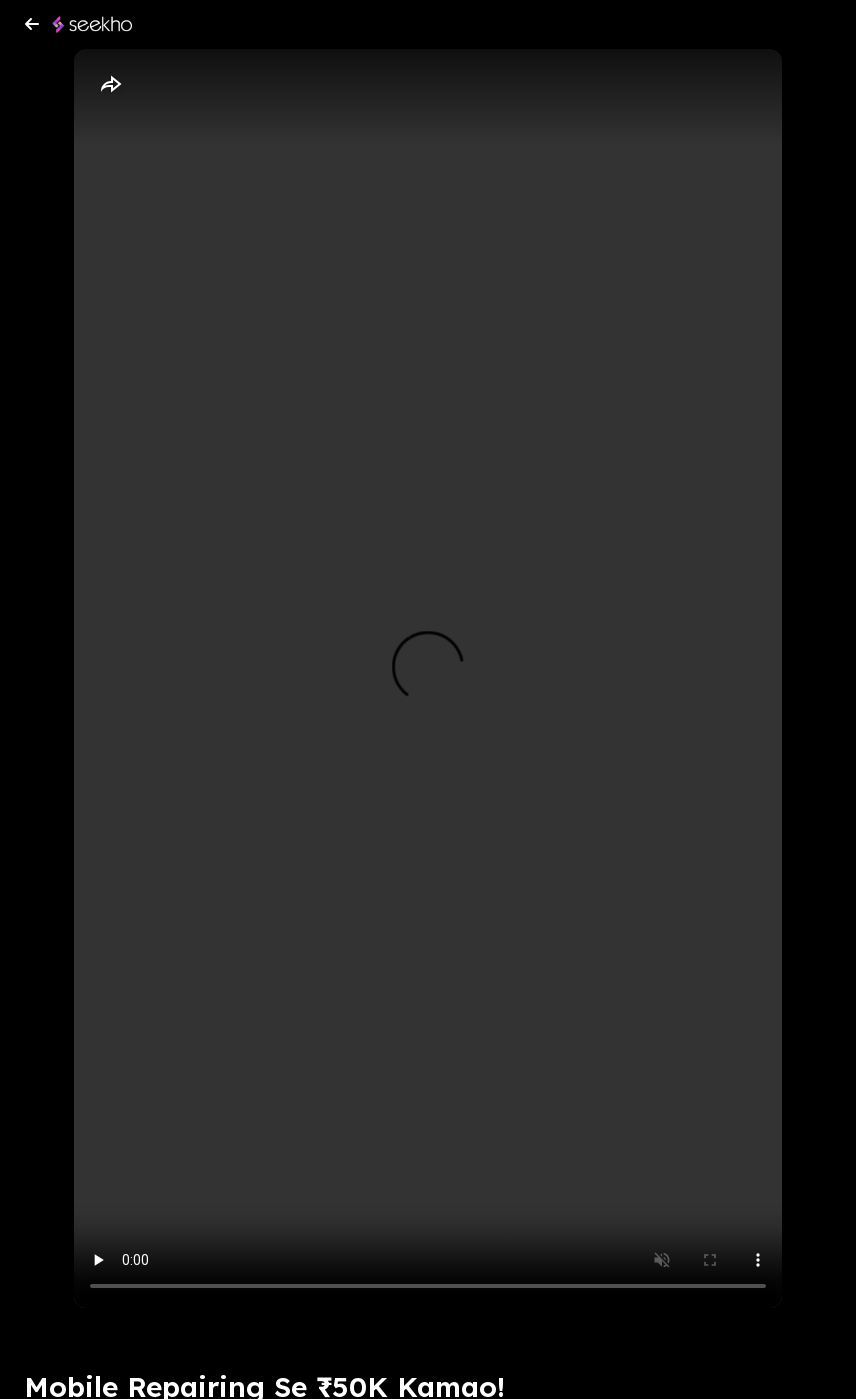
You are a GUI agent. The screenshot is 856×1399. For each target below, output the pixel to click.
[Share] (110, 85)
